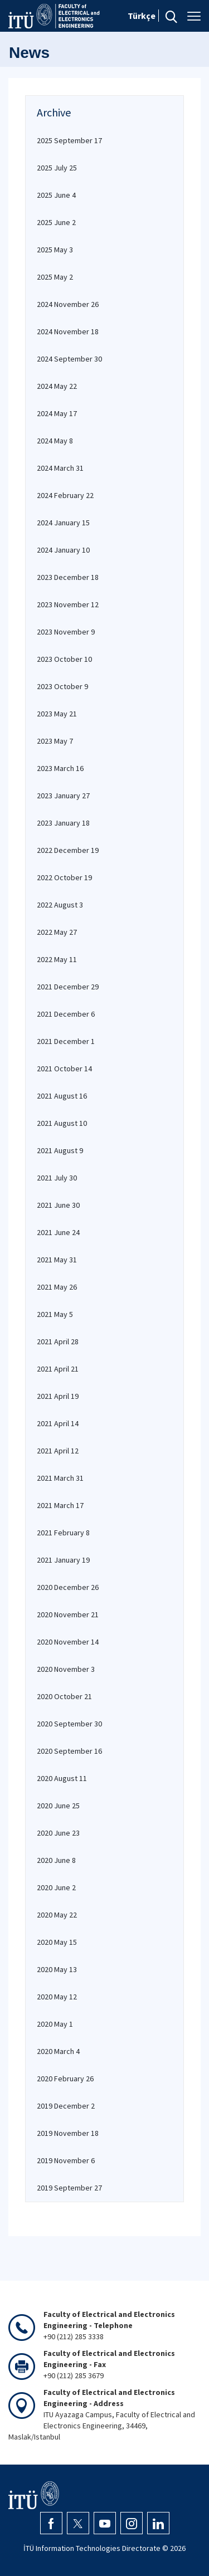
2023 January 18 (63, 823)
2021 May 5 (55, 1314)
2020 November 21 (68, 1614)
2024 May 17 (57, 413)
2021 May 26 (57, 1287)
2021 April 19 (58, 1396)
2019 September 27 (69, 2188)
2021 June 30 (58, 1205)
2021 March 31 (60, 1478)
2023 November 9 (66, 632)
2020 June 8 (56, 1860)
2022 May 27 (57, 932)
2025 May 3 (55, 250)
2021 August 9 (60, 1150)
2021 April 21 (58, 1369)
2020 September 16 (69, 1751)
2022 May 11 (57, 959)
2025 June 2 (56, 222)
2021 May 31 (57, 1260)
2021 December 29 (68, 987)
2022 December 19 (68, 850)
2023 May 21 (57, 714)
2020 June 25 (58, 1806)
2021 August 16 (62, 1096)
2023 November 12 (68, 604)
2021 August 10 (62, 1123)
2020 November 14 (68, 1642)
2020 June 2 (56, 1887)
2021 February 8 (63, 1533)
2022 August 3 (60, 905)
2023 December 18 (68, 577)
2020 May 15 (57, 1942)
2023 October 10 (64, 659)
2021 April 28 (58, 1341)
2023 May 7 (55, 741)
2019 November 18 (68, 2133)
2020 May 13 (57, 1969)
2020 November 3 (66, 1669)
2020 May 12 (57, 1997)
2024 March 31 (60, 468)
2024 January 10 (63, 550)
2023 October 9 (62, 686)
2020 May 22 (57, 1915)
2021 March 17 (60, 1505)
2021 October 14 (64, 1068)
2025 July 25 (57, 168)
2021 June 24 (58, 1232)
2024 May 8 (55, 441)
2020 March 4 (58, 2051)
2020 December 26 (68, 1587)
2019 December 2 (66, 2106)
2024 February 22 (65, 495)
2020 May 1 (55, 2024)
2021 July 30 (57, 1178)
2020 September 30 (69, 1724)
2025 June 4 (56, 195)
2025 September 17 (69, 140)
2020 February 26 (65, 2079)
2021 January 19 (63, 1560)
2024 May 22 (57, 386)
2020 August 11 (62, 1778)
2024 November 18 (68, 331)
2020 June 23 (58, 1833)
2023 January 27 (63, 796)
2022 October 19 (64, 877)
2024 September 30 (69, 359)
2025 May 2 (55, 277)
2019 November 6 (66, 2160)
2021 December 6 (66, 1014)
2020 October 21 (64, 1696)
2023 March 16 (60, 768)
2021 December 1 (66, 1041)
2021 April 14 (58, 1423)
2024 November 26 (68, 304)
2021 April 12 (58, 1451)
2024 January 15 (63, 523)
